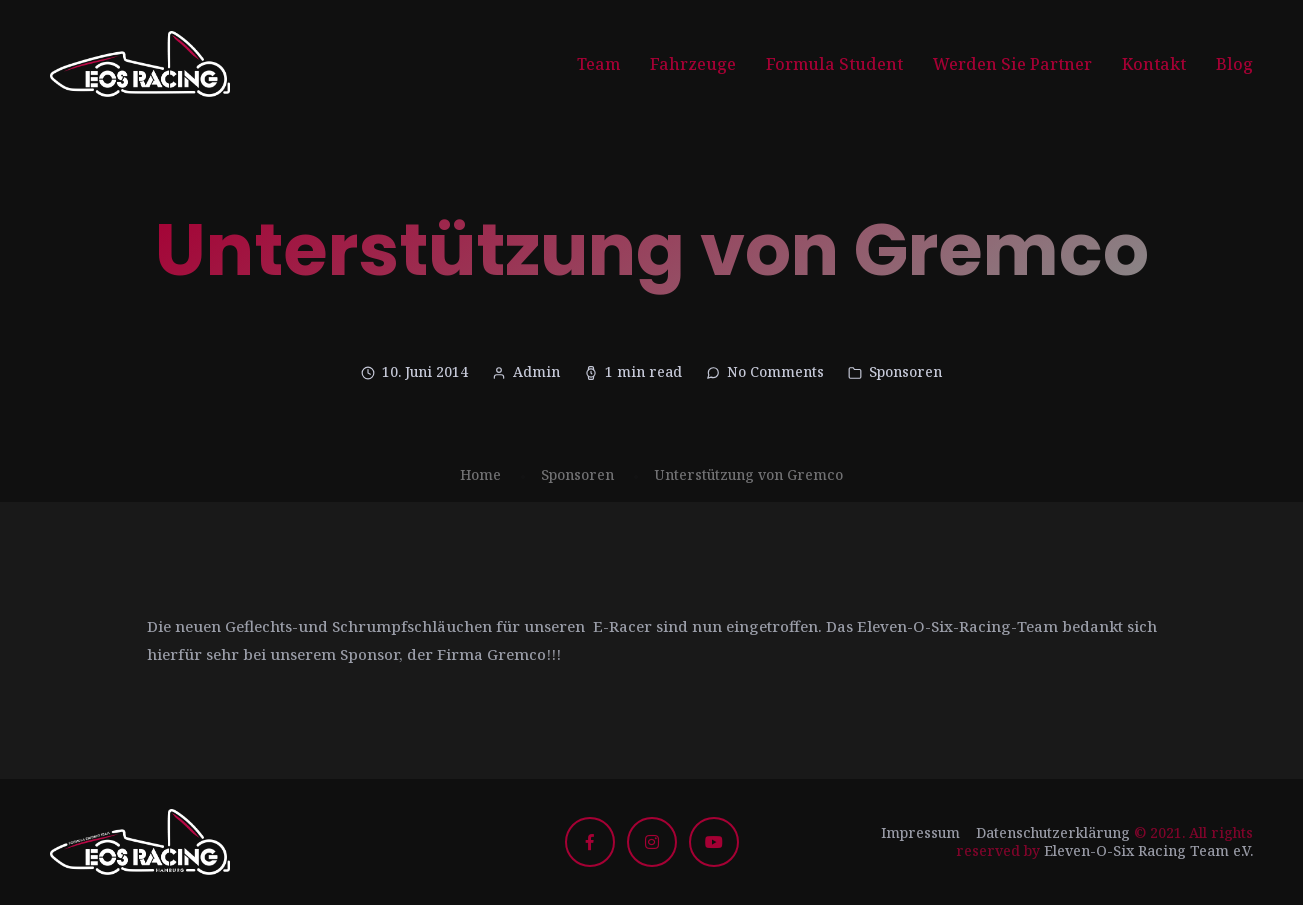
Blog (1234, 64)
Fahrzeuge (693, 64)
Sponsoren (905, 371)
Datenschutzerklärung (1053, 832)
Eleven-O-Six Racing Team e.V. (1148, 850)
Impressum (920, 832)
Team (598, 64)
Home (480, 474)
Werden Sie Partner (1012, 64)
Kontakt (1154, 64)
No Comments (775, 371)
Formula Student (834, 64)
